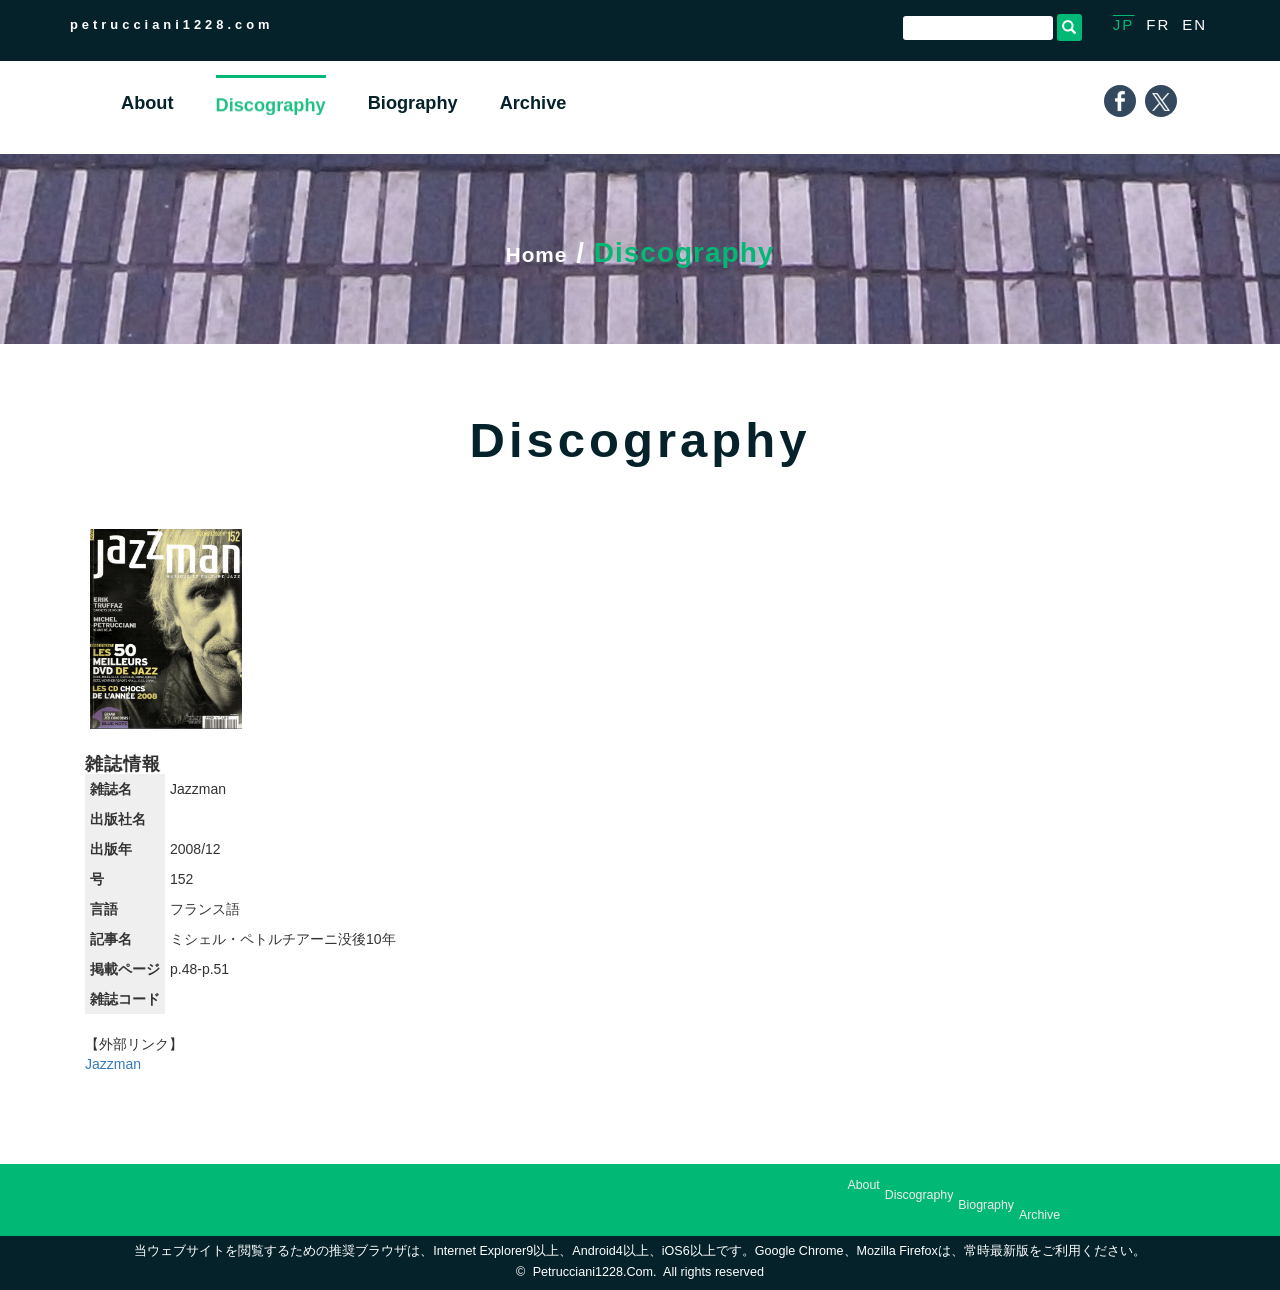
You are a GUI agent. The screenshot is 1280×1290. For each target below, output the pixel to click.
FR (1158, 24)
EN (1194, 24)
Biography (986, 1205)
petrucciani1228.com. (595, 1272)
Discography (919, 1195)
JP (1124, 24)
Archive (1039, 1215)
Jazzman (113, 1064)
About (863, 1185)
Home (537, 252)
